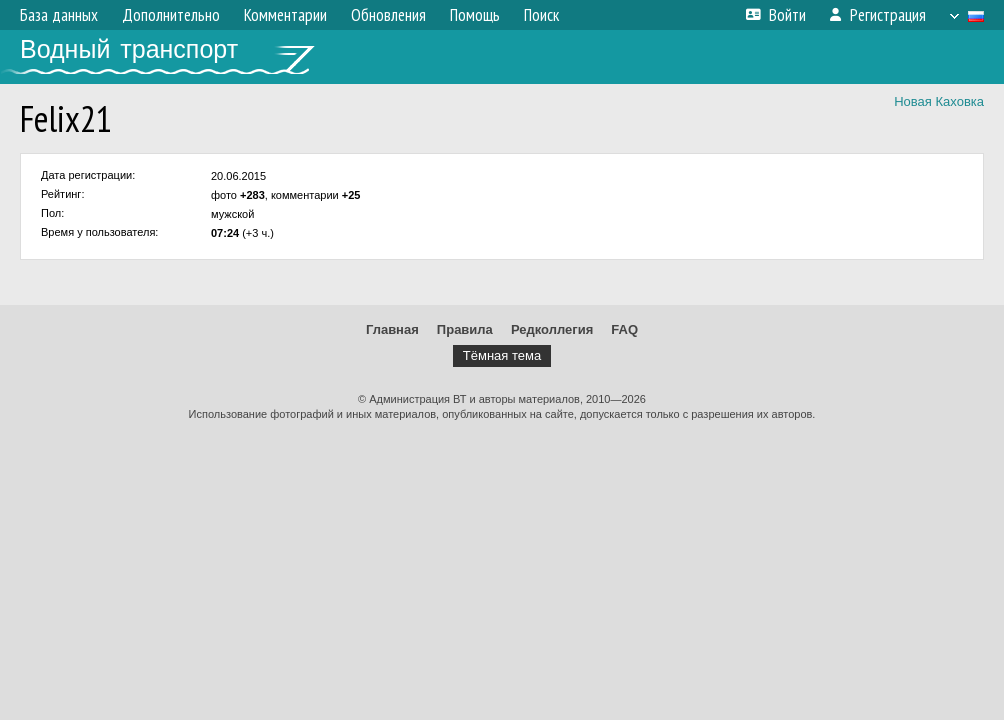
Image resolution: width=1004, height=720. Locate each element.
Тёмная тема (502, 355)
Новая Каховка (939, 101)
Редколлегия (552, 329)
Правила (465, 329)
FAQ (624, 329)
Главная (392, 329)
